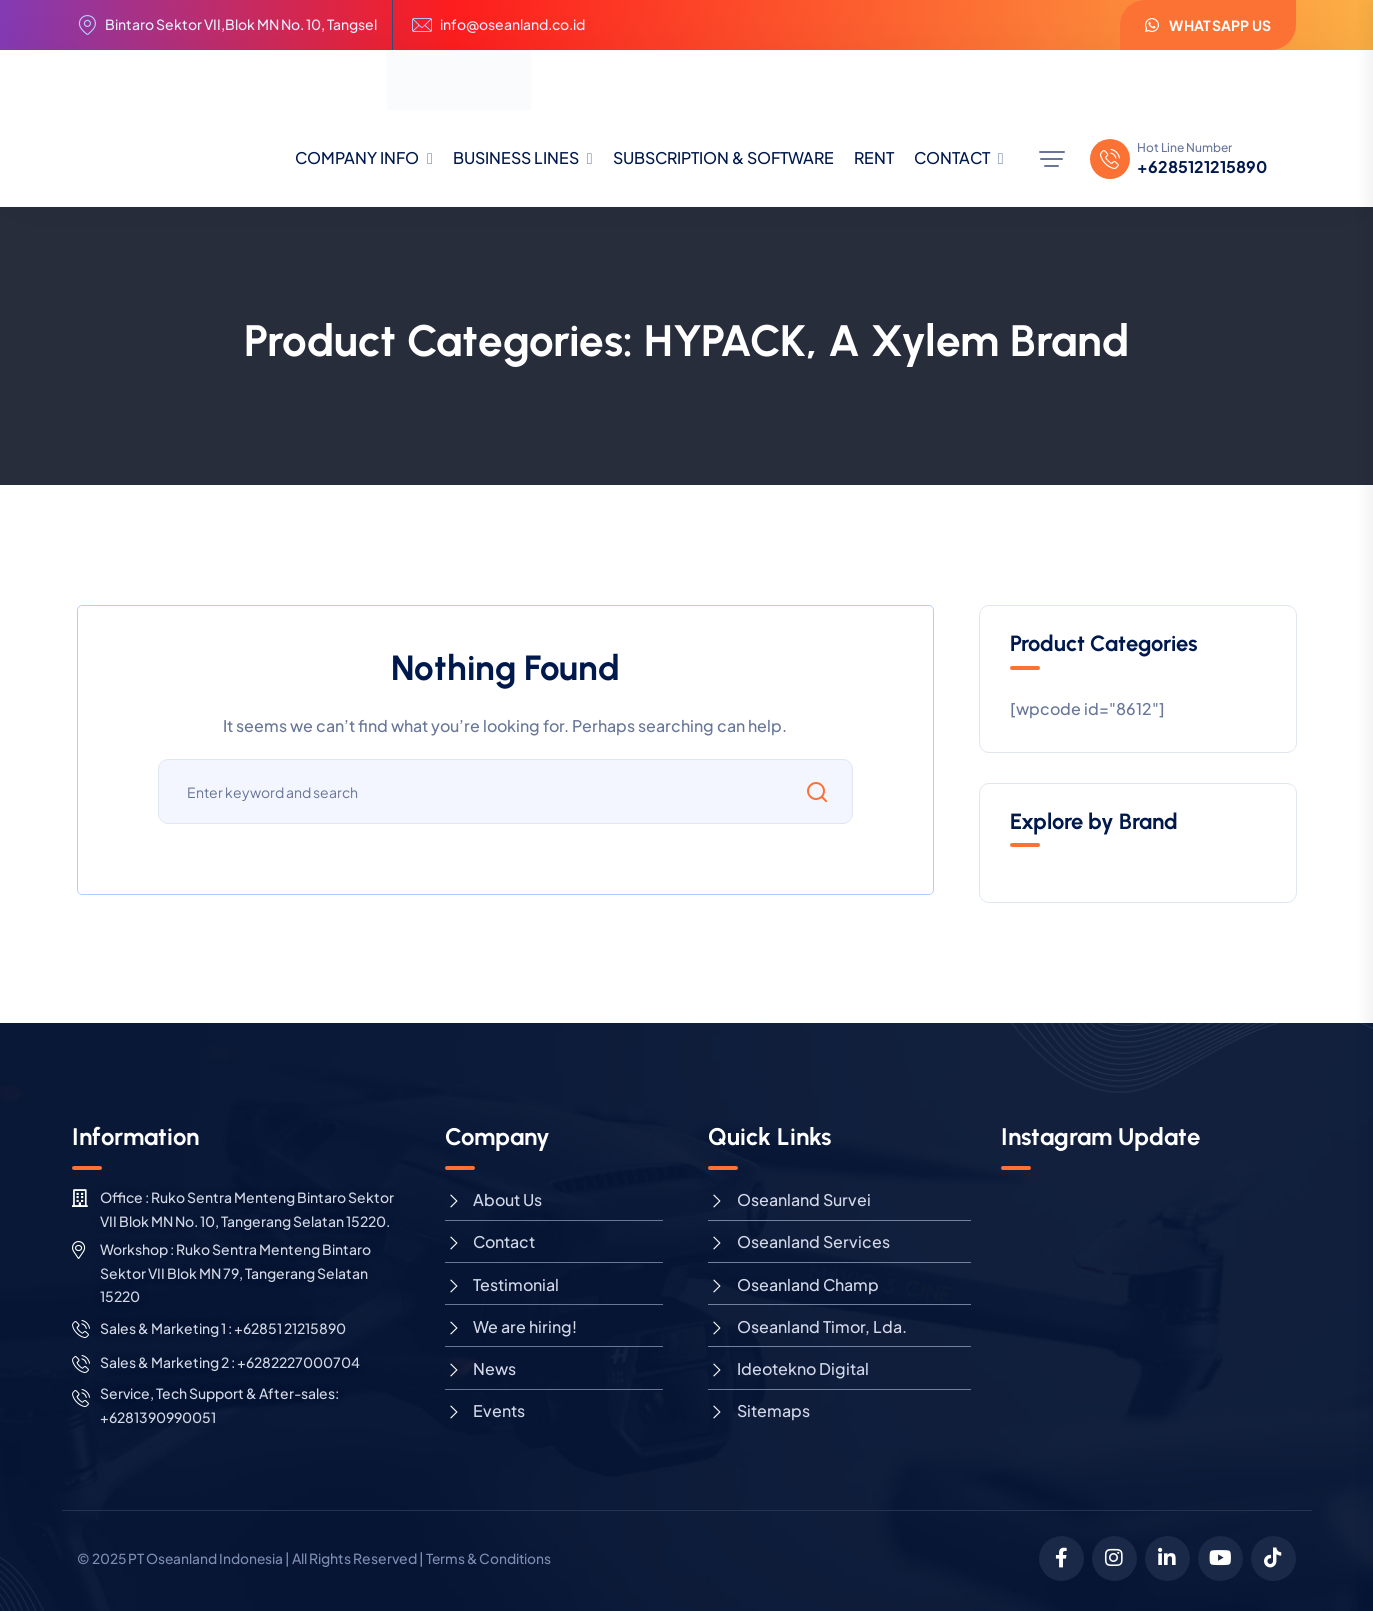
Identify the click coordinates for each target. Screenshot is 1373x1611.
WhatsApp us (1208, 25)
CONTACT (952, 157)
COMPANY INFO (357, 157)
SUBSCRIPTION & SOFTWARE (723, 157)
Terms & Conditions (493, 1558)
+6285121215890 (1202, 167)
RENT (874, 157)
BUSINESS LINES (516, 157)
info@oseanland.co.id (512, 24)
